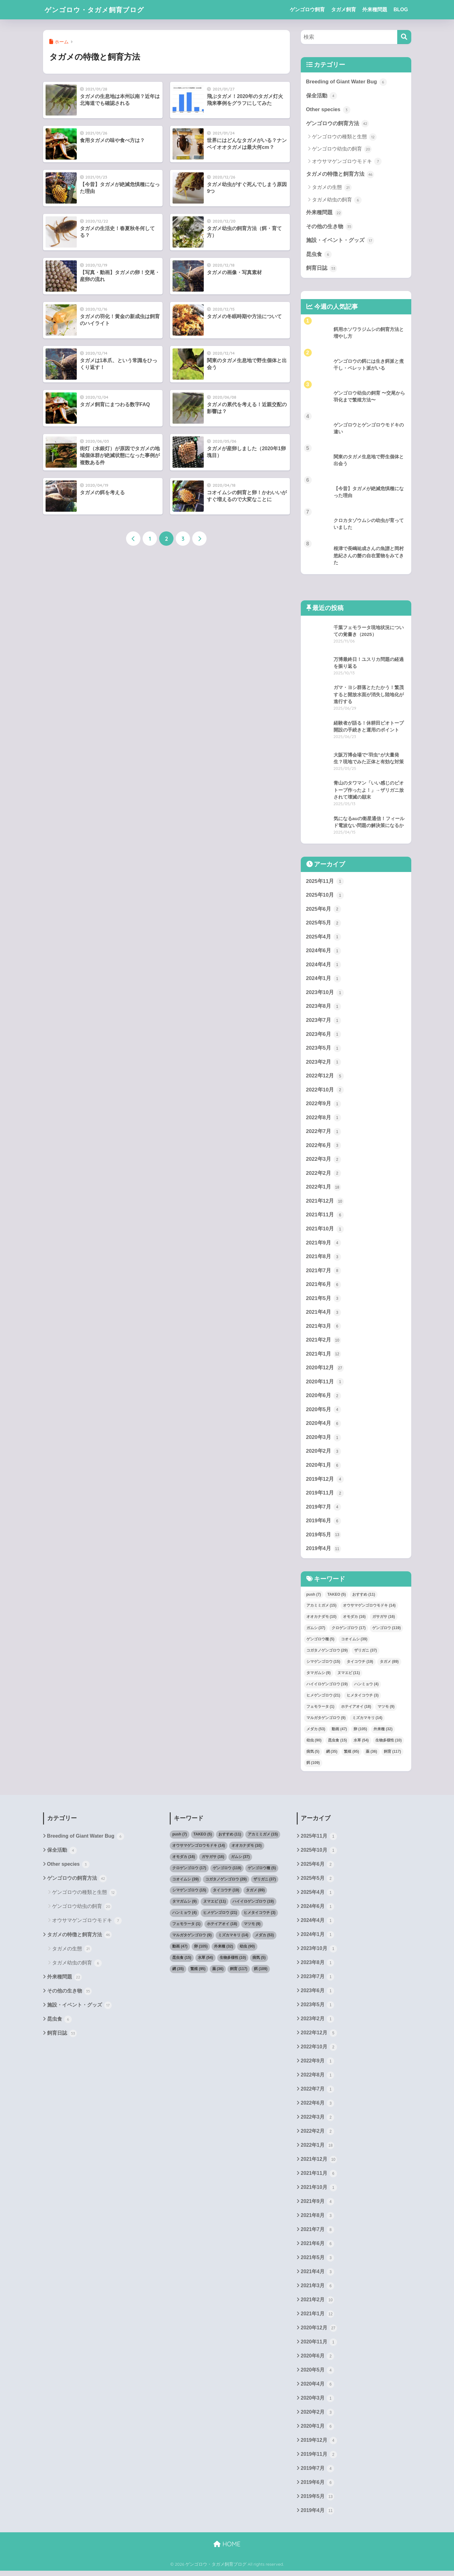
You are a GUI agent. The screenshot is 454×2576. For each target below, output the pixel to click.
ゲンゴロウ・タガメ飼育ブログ (99, 9)
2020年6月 (323, 1398)
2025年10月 (325, 896)
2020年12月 (325, 1370)
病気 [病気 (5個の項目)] (313, 1754)
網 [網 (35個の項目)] (332, 1754)
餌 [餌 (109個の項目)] (313, 1766)
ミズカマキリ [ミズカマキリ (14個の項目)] (367, 1721)
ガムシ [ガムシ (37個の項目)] (315, 1631)
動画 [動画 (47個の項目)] (339, 1732)
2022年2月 (323, 1175)
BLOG (400, 9)
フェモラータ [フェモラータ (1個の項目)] (320, 1709)
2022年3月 (323, 1161)
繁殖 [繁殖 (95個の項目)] (351, 1754)
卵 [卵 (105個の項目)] (360, 1732)
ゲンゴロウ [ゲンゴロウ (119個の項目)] (386, 1631)
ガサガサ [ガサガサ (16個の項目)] (383, 1620)
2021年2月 (323, 1342)
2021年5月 (323, 1300)
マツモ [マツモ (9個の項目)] (386, 1709)
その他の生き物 (329, 227)
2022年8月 (323, 1119)
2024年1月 (323, 979)
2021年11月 (325, 1217)
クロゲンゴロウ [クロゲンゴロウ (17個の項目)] (349, 1631)
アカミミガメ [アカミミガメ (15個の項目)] (321, 1609)
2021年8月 (323, 1259)
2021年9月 (323, 1245)
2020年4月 (323, 1426)
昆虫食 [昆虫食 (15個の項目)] (337, 1743)
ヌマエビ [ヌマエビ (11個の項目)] (348, 1676)
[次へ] (199, 539)
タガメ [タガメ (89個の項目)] (389, 1664)
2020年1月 (323, 1468)
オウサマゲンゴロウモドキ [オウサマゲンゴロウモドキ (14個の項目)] (369, 1609)
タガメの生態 (332, 188)
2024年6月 (323, 952)
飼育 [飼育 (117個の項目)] (392, 1754)
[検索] (404, 37)
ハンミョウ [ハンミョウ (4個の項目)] (366, 1687)
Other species (328, 110)
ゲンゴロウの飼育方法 (337, 124)
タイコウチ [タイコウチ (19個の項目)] (360, 1664)
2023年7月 (323, 1021)
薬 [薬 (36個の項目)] (371, 1754)
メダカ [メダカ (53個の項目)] (315, 1732)
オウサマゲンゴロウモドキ (347, 161)
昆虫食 (319, 255)
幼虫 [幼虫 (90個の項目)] (314, 1743)
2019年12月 (325, 1482)
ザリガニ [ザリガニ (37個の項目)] (365, 1653)
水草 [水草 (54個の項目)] (361, 1743)
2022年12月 (325, 1077)
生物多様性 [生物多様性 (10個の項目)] (388, 1743)
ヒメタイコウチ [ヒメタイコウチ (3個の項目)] (362, 1698)
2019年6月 (323, 1524)
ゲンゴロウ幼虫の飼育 (342, 149)
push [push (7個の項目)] (313, 1597)
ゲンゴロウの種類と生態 (344, 137)
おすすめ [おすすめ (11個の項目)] (363, 1597)
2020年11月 (325, 1384)
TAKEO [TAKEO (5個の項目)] (336, 1597)
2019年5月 (323, 1538)
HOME (226, 2549)
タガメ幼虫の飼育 (337, 200)
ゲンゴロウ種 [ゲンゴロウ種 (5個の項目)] (320, 1642)
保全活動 (321, 96)
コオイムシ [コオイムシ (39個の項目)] (354, 1642)
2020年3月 (323, 1440)
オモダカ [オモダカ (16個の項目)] (354, 1620)
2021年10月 (325, 1231)
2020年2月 (323, 1454)
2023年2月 (323, 1063)
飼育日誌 (321, 269)
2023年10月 (325, 993)
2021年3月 (323, 1328)
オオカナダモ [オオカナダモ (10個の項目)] (321, 1620)
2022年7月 (323, 1133)
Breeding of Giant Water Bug (346, 82)
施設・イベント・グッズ (340, 241)
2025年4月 (323, 938)
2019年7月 (323, 1510)
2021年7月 (323, 1273)
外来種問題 (374, 9)
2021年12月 (325, 1203)
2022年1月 (323, 1189)
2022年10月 (325, 1091)
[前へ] (133, 539)
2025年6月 (323, 910)
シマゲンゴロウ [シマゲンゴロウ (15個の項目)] (323, 1664)
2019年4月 (323, 1552)
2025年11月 (325, 882)
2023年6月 (323, 1035)
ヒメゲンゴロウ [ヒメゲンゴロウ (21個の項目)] (323, 1698)
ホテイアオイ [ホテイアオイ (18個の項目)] (356, 1709)
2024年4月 (323, 965)
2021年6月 (323, 1286)
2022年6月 (323, 1147)
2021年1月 (323, 1356)
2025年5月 (323, 924)
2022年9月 (323, 1105)
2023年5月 (323, 1049)
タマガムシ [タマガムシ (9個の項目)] (318, 1676)
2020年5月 (323, 1412)
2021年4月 (323, 1314)
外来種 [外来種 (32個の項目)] (383, 1732)
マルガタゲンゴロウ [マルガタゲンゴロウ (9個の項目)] (326, 1721)
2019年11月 (325, 1496)
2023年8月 (323, 1007)
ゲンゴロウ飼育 (307, 9)
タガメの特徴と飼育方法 (340, 174)
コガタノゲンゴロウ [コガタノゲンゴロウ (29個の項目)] (327, 1653)
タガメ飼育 (343, 9)
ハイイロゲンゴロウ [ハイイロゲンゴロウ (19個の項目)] (327, 1687)
